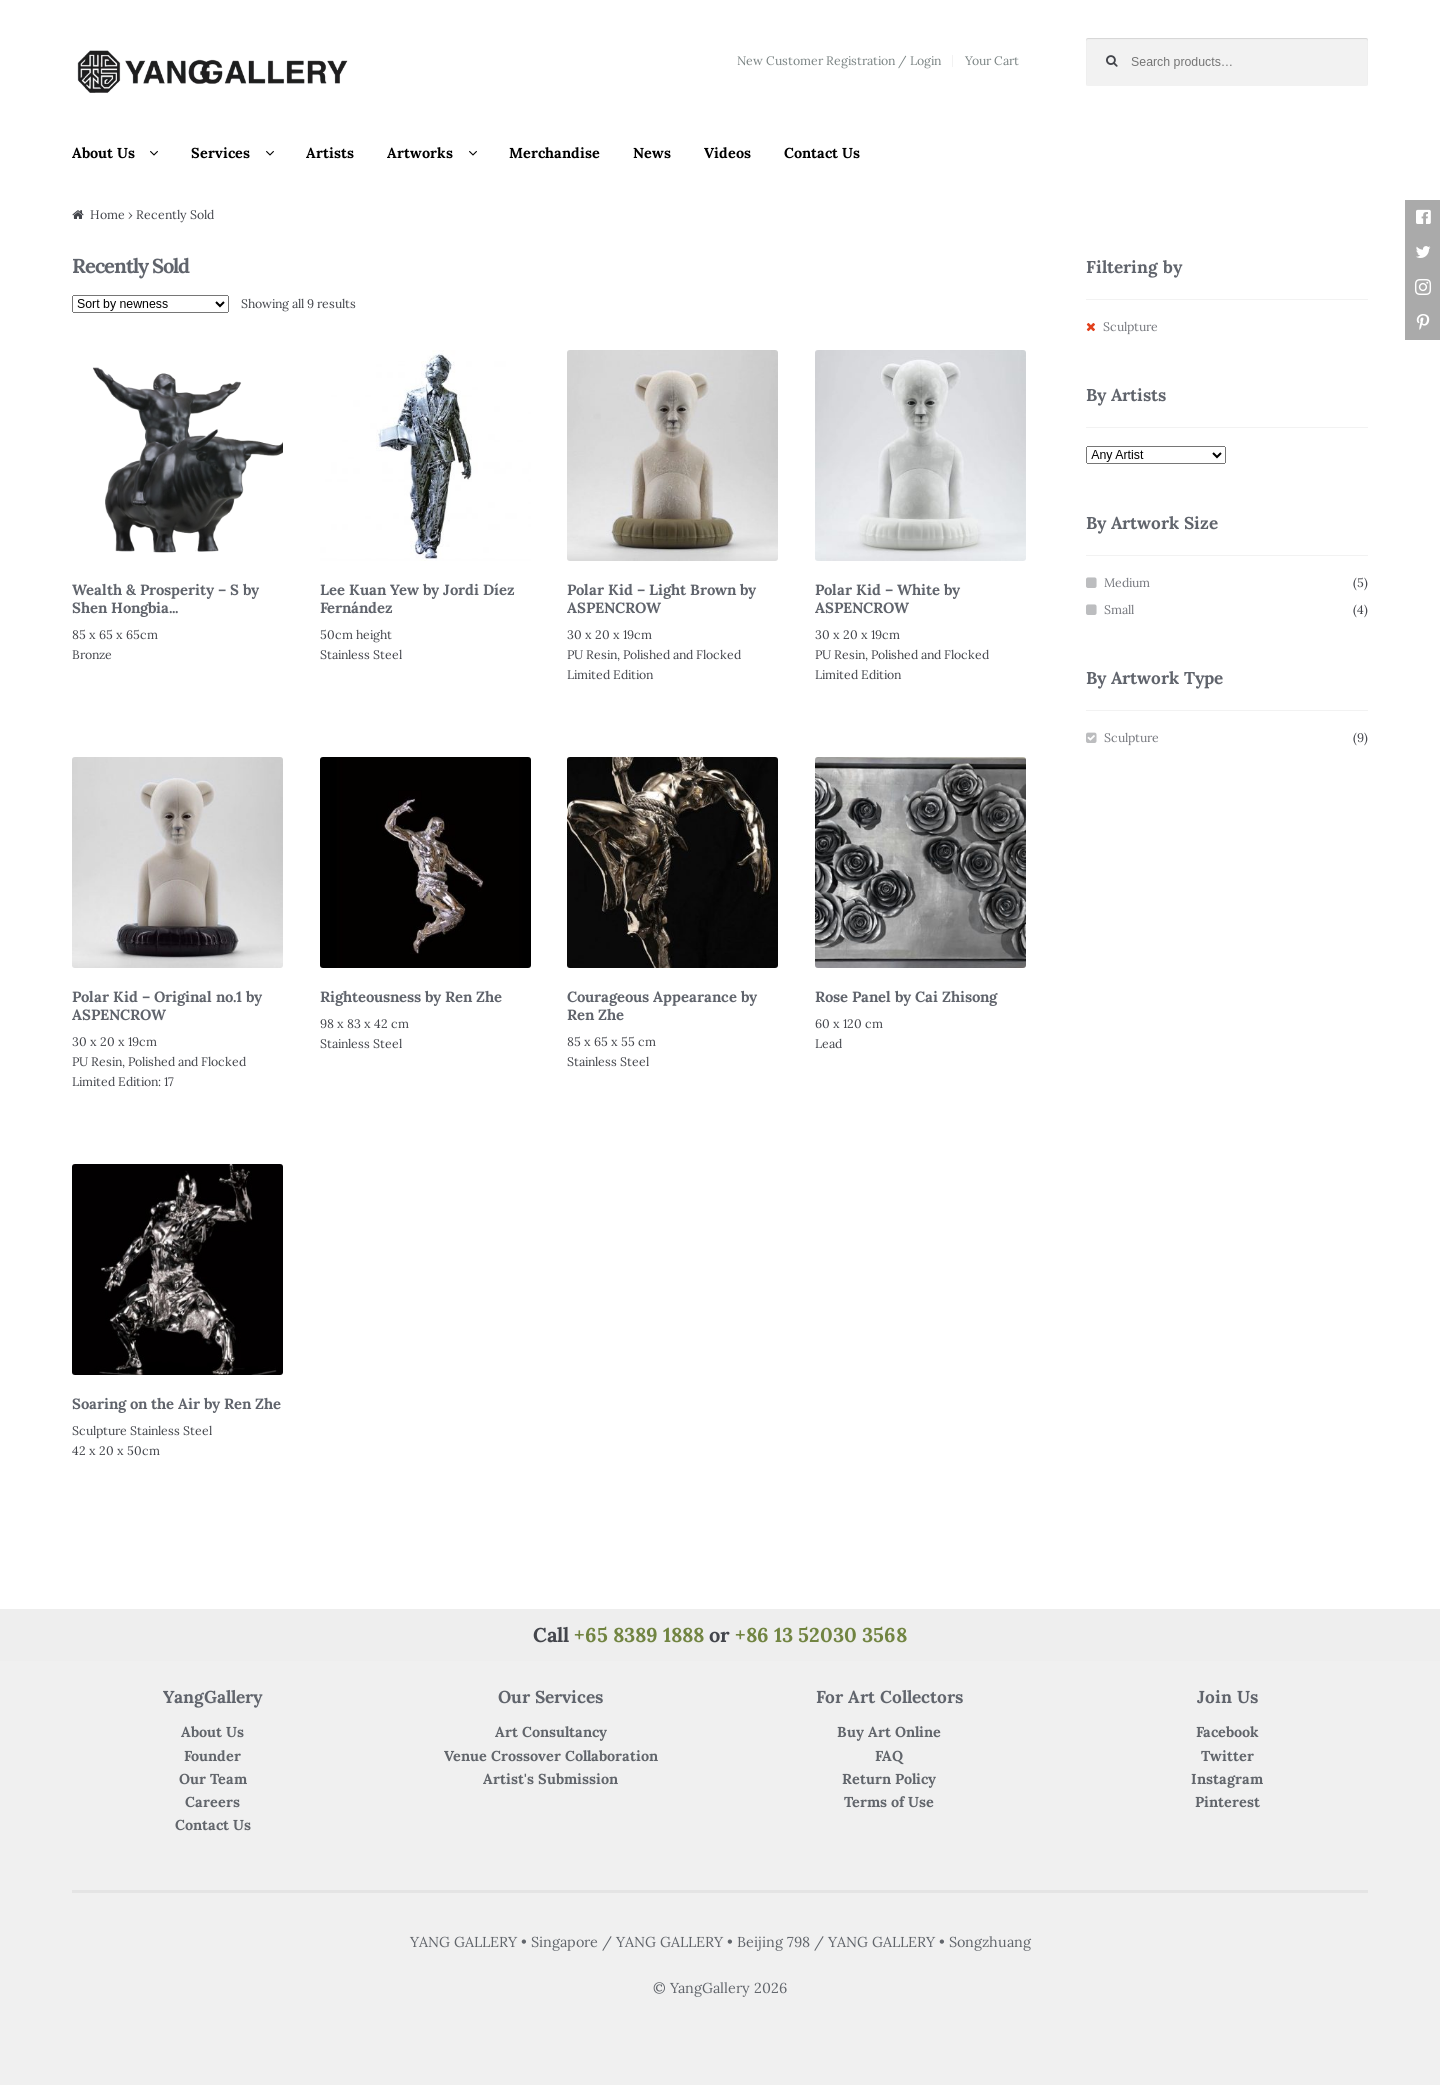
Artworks (420, 153)
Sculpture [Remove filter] (1130, 326)
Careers (212, 1802)
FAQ (889, 1756)
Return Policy (889, 1779)
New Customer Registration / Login (839, 60)
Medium (1127, 582)
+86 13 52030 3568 (821, 1634)
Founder (212, 1756)
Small (1119, 609)
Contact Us (822, 153)
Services (220, 153)
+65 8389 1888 (639, 1634)
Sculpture (1131, 737)
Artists (330, 153)
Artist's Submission (550, 1779)
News (652, 153)
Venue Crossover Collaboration (551, 1756)
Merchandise (554, 153)
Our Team (213, 1779)
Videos (727, 153)
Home (107, 214)
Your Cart (992, 60)
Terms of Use (889, 1802)
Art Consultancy (551, 1732)
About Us (103, 153)
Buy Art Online (889, 1732)
